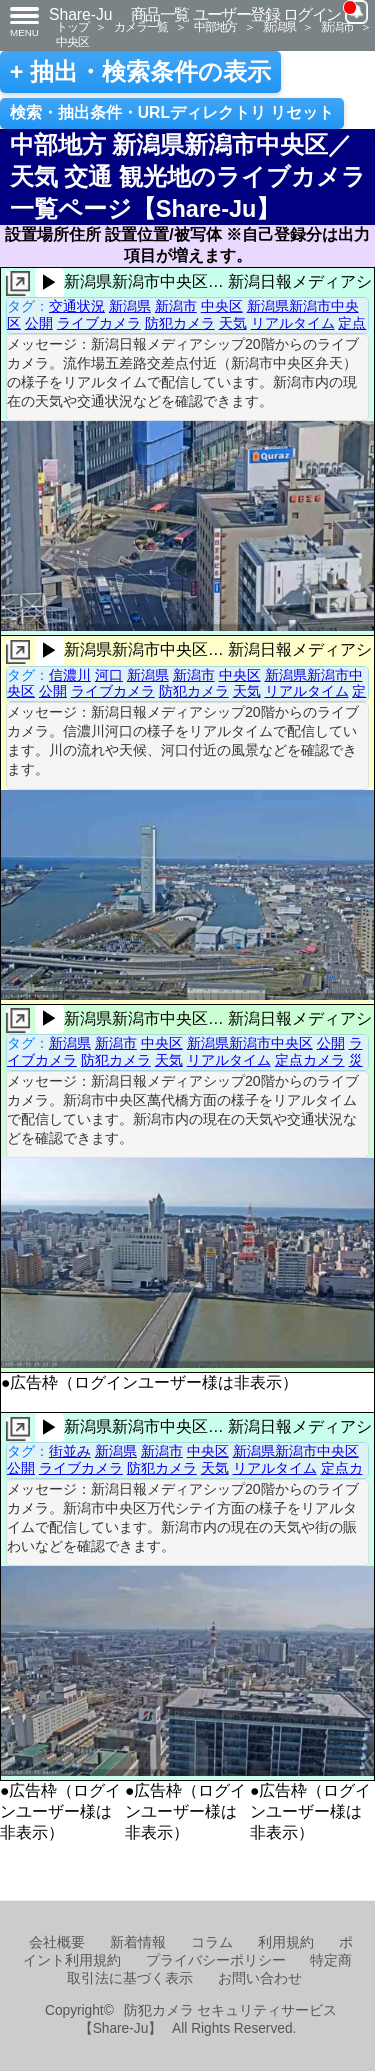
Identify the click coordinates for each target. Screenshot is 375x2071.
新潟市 (337, 26)
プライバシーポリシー (216, 1960)
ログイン (312, 14)
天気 (233, 323)
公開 (39, 323)
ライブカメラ (99, 323)
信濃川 (70, 675)
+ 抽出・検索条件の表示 (140, 72)
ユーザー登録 (236, 14)
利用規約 (286, 1942)
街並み (70, 1451)
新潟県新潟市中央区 (250, 1043)
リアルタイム (293, 323)
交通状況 (77, 306)
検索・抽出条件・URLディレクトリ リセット (172, 112)
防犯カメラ (180, 323)
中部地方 (215, 26)
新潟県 (279, 26)
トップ (72, 26)
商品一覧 (160, 14)
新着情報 (138, 1942)
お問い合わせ (260, 1978)
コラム (212, 1942)
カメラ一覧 (141, 26)
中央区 (72, 41)
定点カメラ (310, 1060)
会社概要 (57, 1942)
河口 (109, 675)
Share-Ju (81, 14)
